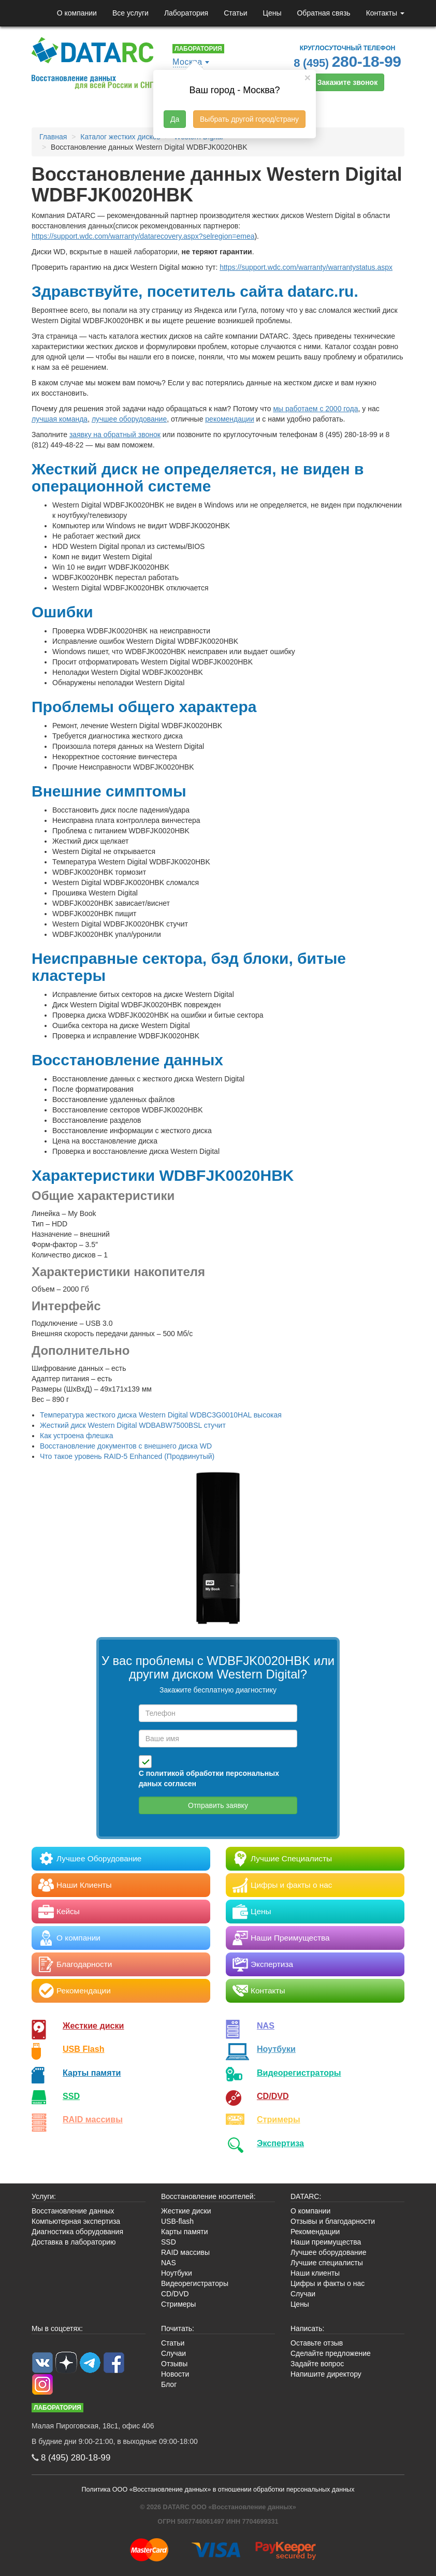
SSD (71, 2096)
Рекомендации (315, 2231)
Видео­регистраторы (299, 2072)
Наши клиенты (315, 2273)
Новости (175, 2374)
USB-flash (177, 2221)
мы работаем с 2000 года (315, 408)
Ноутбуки (276, 2048)
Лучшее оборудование (328, 2252)
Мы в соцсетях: (57, 2328)
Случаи (302, 2294)
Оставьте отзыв (316, 2343)
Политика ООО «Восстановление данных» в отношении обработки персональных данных (218, 2489)
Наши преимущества (325, 2242)
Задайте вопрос (317, 2364)
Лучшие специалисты (326, 2263)
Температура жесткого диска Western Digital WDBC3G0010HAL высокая (161, 1415)
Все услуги (130, 13)
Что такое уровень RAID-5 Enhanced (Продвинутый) (127, 1456)
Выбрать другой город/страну (249, 119)
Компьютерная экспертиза (76, 2221)
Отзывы (174, 2364)
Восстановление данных (73, 2211)
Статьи (235, 13)
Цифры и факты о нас (327, 2283)
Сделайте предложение (330, 2353)
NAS (265, 2025)
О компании (77, 13)
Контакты (385, 13)
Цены (272, 13)
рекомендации (229, 419)
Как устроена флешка (76, 1435)
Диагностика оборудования (77, 2231)
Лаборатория (186, 13)
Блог (169, 2384)
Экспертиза (280, 2143)
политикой (165, 1773)
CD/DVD (273, 2096)
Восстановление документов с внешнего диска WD (126, 1446)
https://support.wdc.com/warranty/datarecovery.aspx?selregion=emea (143, 236)
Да (174, 119)
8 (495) (347, 61)
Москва (187, 61)
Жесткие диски (93, 2025)
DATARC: (305, 2196)
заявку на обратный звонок (115, 434)
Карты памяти (92, 2072)
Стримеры (278, 2119)
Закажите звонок (347, 82)
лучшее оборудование (129, 419)
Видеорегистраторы (194, 2283)
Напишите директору (325, 2374)
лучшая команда (60, 419)
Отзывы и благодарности (332, 2221)
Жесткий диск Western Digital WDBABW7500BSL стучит (133, 1425)
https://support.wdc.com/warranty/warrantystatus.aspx (306, 267)
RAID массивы (93, 2119)
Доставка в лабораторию (74, 2242)
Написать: (307, 2328)
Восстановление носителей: (208, 2196)
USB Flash (84, 2048)
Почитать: (177, 2328)
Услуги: (44, 2196)
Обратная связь (323, 13)
